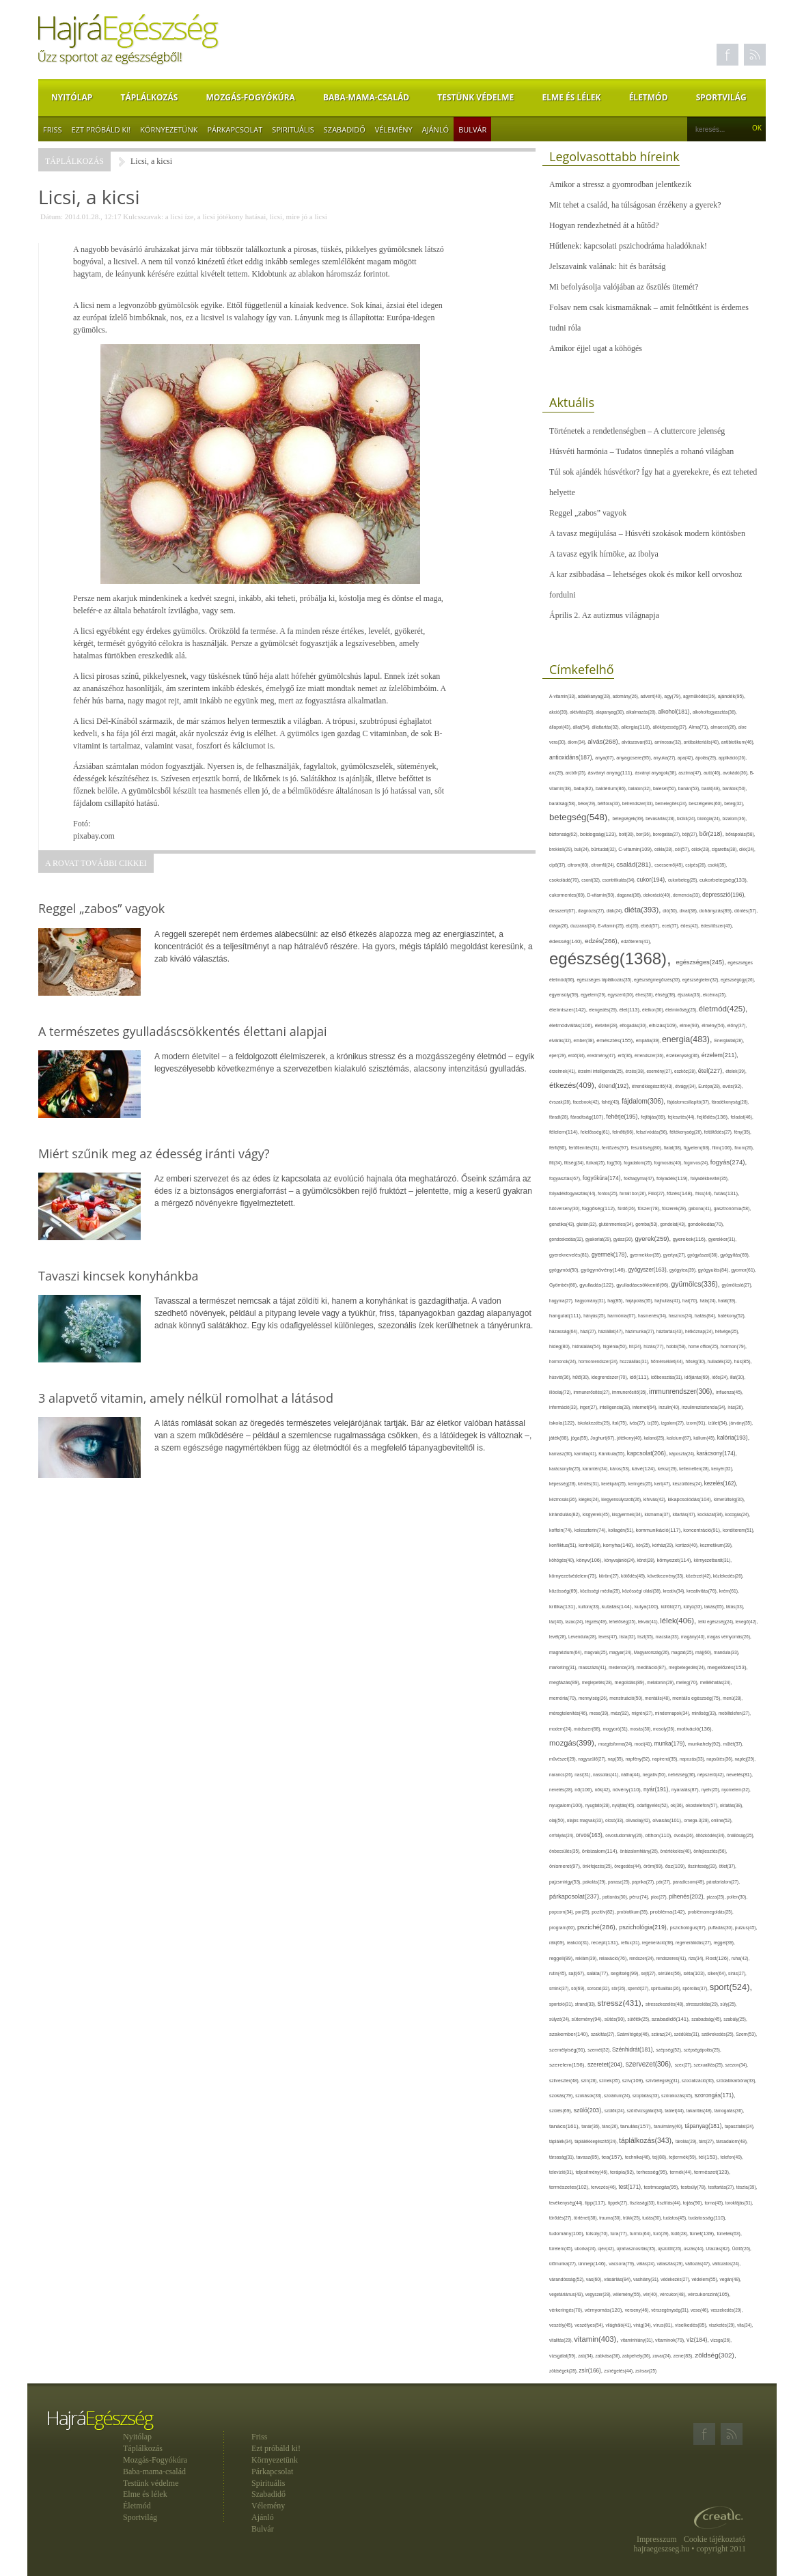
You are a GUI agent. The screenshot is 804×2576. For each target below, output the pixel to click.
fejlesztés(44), (682, 1117)
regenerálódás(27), (694, 1942)
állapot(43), (561, 727)
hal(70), (690, 1300)
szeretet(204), (606, 2064)
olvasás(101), (668, 1820)
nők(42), (604, 1789)
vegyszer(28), (599, 2294)
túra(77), (619, 2233)
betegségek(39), (629, 818)
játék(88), (560, 1438)
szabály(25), (735, 2019)
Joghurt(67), (603, 1438)
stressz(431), (622, 2002)
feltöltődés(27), (719, 1132)
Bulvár (472, 129)
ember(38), (585, 1040)
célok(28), (701, 849)
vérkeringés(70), (567, 2310)
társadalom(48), (731, 2141)
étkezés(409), (573, 1085)
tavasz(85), (588, 2157)
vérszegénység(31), (671, 2310)
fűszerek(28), (675, 1208)
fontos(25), (609, 1193)
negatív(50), (655, 1774)
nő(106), (584, 1790)
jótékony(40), (630, 1438)
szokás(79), (562, 2095)
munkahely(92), (705, 1744)
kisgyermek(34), (628, 1514)
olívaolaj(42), (639, 1820)
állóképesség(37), (670, 727)
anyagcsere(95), (634, 758)
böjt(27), (690, 834)
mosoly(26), (665, 1728)
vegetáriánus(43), (567, 2294)
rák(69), (558, 1942)
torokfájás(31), (739, 2202)
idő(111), (641, 1377)
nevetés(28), (561, 1789)
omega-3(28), (697, 1820)
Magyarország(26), (652, 1652)
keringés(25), (641, 1483)
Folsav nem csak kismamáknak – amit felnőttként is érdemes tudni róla (649, 318)
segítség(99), (626, 1973)
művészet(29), (563, 1758)
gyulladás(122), (597, 1285)
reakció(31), (579, 1942)
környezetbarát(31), (713, 1560)
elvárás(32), (561, 1040)
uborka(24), (586, 2248)
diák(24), (615, 910)
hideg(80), (560, 1346)
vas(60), (595, 2279)
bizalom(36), (734, 818)
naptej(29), (745, 1758)
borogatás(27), (667, 834)
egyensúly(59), (565, 994)
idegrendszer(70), (610, 1377)
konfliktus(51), (564, 1545)
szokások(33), (589, 2095)
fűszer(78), (649, 1208)
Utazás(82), (719, 2248)
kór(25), (644, 1545)
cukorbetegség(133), (723, 880)
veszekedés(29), (726, 2310)
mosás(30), (641, 1728)
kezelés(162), (721, 1484)
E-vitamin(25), (612, 925)
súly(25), (728, 2004)
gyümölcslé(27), (737, 1285)
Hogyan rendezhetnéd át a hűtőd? (604, 225)
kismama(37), (658, 1514)
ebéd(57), (651, 925)
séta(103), (696, 1973)
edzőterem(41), (636, 941)
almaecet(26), (724, 727)
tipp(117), (596, 2203)
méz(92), (621, 1713)
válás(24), (646, 2263)
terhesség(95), (653, 2172)
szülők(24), (616, 2110)
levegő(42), (747, 1621)
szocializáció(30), (699, 2080)
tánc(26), (611, 2126)
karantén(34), (596, 1468)
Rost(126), (719, 1958)
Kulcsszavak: (143, 216)
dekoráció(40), (658, 895)
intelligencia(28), (616, 1407)
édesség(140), (567, 941)
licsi (276, 216)
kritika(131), (563, 1607)
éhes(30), (645, 994)
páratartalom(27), (723, 1881)
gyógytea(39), (683, 1270)
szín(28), (590, 2080)
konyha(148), (620, 1545)
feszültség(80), (647, 1147)
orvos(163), (590, 1835)
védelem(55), (705, 2279)
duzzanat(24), (584, 925)
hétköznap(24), (700, 1331)
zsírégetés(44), (619, 2370)
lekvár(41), (649, 1621)
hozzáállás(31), (635, 1361)
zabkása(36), (609, 2355)
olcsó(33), (615, 1820)
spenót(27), (639, 1988)
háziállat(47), (612, 1331)
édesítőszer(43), (717, 925)
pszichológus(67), (689, 1927)
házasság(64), (564, 1331)
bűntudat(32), (604, 849)
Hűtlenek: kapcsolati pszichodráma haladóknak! (628, 246)
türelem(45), (561, 2248)
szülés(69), (561, 2110)
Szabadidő (344, 129)
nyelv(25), (711, 1789)
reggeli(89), (562, 1958)
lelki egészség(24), (716, 1621)
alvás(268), (604, 741)
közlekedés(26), (728, 1575)
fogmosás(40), (669, 1162)
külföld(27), (672, 1606)
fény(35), (742, 1132)
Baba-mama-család (366, 97)
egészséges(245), (701, 962)
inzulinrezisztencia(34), (704, 1407)
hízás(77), (654, 1346)
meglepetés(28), (598, 1682)
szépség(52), (669, 2049)
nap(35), (617, 1758)
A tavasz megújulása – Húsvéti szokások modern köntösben (647, 533)
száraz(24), (663, 2034)
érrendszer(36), (650, 1055)
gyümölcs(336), (696, 1284)
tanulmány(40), (669, 2126)
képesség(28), (563, 1483)
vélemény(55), (628, 2294)
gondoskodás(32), (567, 1239)
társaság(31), (562, 2157)
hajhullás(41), (668, 1300)
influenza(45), (729, 1392)
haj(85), (616, 1301)
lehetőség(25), (623, 1621)
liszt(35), (646, 1636)
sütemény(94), (588, 2019)
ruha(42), (741, 1958)
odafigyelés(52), (653, 1805)
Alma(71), (699, 727)
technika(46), (638, 2157)
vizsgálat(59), (563, 2355)
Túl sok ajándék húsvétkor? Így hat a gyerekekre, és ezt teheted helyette (653, 482)
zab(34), (586, 2355)
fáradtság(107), (588, 1117)
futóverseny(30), (565, 1208)
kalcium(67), (680, 1438)
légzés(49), (597, 1621)
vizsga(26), (721, 2340)
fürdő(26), (627, 1208)
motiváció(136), (695, 1729)
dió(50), (671, 910)
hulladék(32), (721, 1361)
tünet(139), (703, 2233)
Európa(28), (710, 1086)
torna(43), (715, 2202)
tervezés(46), (604, 2187)
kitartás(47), (684, 1514)
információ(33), (564, 1407)
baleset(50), (665, 788)
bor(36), (644, 834)
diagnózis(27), (592, 910)
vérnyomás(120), (605, 2310)
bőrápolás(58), (740, 834)
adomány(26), (627, 696)
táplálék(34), (561, 2141)
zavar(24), (662, 2355)
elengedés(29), (604, 1009)
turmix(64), (642, 2233)
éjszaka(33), (690, 994)
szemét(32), (599, 2049)
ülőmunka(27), (563, 2263)
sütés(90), (616, 2019)
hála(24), (708, 1300)
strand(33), (586, 2004)
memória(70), (564, 1698)
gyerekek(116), (690, 1239)
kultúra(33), (589, 1606)
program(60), (563, 1927)
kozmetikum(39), (716, 1545)
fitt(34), (556, 1162)
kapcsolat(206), (648, 1453)
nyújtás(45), (624, 1805)
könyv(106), (591, 1560)
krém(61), (729, 1590)
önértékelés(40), (676, 1851)
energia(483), (688, 1039)
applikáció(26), (733, 757)
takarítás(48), (701, 2110)
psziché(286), (598, 1927)
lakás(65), (715, 1606)
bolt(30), (627, 834)
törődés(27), (561, 2217)
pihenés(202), (687, 1896)
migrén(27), (643, 1713)
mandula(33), (727, 1652)
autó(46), (713, 772)
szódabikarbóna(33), (737, 2080)
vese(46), (700, 2310)
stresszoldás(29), (703, 2004)
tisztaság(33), (643, 2202)
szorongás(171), (715, 2095)
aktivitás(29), (583, 712)
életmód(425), (723, 1009)
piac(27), (660, 1896)
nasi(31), (583, 1774)
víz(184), (698, 2339)
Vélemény (394, 129)
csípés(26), (696, 865)
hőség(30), (696, 1361)
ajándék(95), (731, 696)
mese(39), (600, 1713)
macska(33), (668, 1636)
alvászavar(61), (638, 742)
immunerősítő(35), (630, 1392)
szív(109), (634, 2080)
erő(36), (626, 1055)
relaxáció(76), (614, 1958)
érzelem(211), (720, 1055)
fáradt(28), (559, 1117)
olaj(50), (558, 1820)
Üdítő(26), (741, 2248)
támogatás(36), (729, 2110)
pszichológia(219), (644, 1927)
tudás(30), (652, 2217)
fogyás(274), (728, 1162)
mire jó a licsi (306, 216)
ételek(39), (736, 1071)
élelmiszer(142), (569, 1010)
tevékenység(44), (567, 2202)
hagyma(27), (561, 1300)
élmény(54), (714, 1025)
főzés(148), (681, 1193)
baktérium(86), (612, 789)
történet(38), (586, 2217)
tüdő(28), (680, 2233)
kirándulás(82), (566, 1514)
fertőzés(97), (616, 1148)
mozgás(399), (573, 1743)
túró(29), (662, 2233)
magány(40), (694, 1636)
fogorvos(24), (697, 1162)
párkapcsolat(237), (575, 1896)
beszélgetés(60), (706, 803)
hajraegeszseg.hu (662, 2548)
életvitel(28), (607, 1025)
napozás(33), (693, 1758)
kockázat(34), (711, 1514)
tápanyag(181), (704, 2126)
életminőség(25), (682, 1009)
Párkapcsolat (234, 129)
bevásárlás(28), (661, 818)
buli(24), (583, 849)
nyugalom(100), (567, 1805)
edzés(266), (603, 940)
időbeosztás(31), (667, 1377)
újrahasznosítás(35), (637, 2248)
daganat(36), (630, 895)
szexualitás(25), (709, 2064)
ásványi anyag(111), (611, 773)
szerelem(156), (568, 2065)
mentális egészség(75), (697, 1698)
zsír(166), (591, 2371)
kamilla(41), (586, 1453)
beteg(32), (734, 803)
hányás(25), (595, 1315)
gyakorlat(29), (599, 1239)
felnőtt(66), (624, 1132)
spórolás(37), (696, 1988)
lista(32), (628, 1636)
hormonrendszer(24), (599, 1361)
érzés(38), (635, 1071)
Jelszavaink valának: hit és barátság (607, 266)
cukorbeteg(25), (683, 880)
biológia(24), (709, 818)
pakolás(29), (595, 1881)
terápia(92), (623, 2172)
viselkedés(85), (692, 2325)
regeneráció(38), (659, 1942)
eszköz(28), (686, 1071)
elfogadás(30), (634, 1025)
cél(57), (683, 849)
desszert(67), (563, 910)
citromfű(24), (603, 865)
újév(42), (607, 2248)
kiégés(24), (590, 1499)
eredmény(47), (602, 1055)
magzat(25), (683, 1652)
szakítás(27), (604, 2034)
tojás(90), (694, 2203)
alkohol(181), (675, 711)
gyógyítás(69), (735, 1254)
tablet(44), (675, 2110)
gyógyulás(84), (715, 1270)
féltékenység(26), (686, 1132)
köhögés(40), (563, 1560)
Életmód (648, 97)
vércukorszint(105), (709, 2294)
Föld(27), (657, 1193)
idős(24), (721, 1377)
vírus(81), (664, 2325)
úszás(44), (695, 2248)
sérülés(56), (670, 1973)
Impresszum (657, 2539)
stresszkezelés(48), (666, 2004)
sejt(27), (650, 1973)
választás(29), (671, 2263)
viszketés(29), (723, 2325)
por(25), (583, 1911)
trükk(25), (632, 2217)
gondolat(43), (673, 1224)
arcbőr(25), (577, 772)
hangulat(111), (566, 1316)
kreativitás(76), (703, 1590)
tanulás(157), (637, 2126)
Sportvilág (721, 97)
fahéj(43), (612, 1102)
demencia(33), (687, 895)
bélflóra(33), (610, 803)
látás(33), (735, 1606)
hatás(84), (706, 1316)
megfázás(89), (565, 1682)
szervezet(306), (650, 2064)
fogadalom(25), (639, 1162)
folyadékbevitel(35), (710, 1178)
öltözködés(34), (711, 1835)
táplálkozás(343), (647, 2140)
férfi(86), (559, 1148)
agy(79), (673, 696)
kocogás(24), (737, 1514)
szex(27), (684, 2064)
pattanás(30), (615, 1896)
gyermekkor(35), (646, 1254)
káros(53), (621, 1468)
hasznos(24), (682, 1315)
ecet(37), (671, 925)
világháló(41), (619, 2325)
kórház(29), (664, 1545)
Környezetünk (168, 129)
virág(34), (643, 2325)
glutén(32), (587, 1224)
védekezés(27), (676, 2279)
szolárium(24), (618, 2095)
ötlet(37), (727, 1866)
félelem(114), (565, 1132)
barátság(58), (563, 803)
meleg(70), (688, 1682)
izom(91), (697, 1423)
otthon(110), (659, 1835)
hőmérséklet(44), (667, 1361)
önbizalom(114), (601, 1851)
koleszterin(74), (591, 1530)
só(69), (579, 1988)
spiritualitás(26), (666, 1988)
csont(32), (591, 880)
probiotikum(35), (633, 1911)
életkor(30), (653, 1009)
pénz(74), (639, 1896)
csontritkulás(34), (619, 880)
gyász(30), (624, 1239)
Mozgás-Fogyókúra (250, 97)
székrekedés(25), (719, 2034)
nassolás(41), (607, 1774)
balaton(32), (640, 788)
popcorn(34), (562, 1911)
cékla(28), (664, 849)
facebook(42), (587, 1102)
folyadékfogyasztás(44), (573, 1193)
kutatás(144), (618, 1607)
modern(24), (561, 1728)
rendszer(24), (642, 1958)
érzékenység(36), (684, 1055)
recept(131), (606, 1943)
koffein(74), (561, 1530)
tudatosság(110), (708, 2218)
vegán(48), (730, 2279)
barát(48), (712, 788)
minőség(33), (704, 1713)
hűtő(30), (581, 1377)
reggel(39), (723, 1942)
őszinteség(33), (703, 1866)
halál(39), (727, 1300)
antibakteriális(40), (702, 742)
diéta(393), (643, 910)
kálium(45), (705, 1438)
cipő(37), (558, 865)
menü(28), (733, 1698)
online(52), (722, 1820)
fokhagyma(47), (640, 1178)
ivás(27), (638, 1422)
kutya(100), (648, 1607)
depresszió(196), (724, 894)
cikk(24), (747, 849)
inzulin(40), (670, 1407)
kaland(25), (655, 1438)
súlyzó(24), (560, 2019)
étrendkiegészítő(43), (653, 1086)
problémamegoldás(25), (711, 1911)
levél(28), (558, 1636)
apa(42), (686, 757)
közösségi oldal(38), (642, 1590)
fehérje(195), (623, 1116)
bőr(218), (712, 833)
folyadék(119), (673, 1178)
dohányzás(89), (716, 911)
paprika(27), (644, 1881)
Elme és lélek (571, 97)
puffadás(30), (721, 1927)
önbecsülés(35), (565, 1851)
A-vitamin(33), (563, 696)
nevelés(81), (739, 1774)
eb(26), (633, 925)
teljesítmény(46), (592, 2172)
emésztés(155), (615, 1040)
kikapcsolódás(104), (690, 1499)
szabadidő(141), (671, 2019)
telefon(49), (731, 2157)
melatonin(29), (661, 1682)
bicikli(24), (687, 818)
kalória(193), (733, 1437)
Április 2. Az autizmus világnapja (604, 615)
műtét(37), (733, 1743)
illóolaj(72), (561, 1392)
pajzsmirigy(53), (566, 1881)
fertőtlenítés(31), (585, 1147)
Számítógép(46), (634, 2034)
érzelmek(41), (563, 1071)
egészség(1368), (612, 958)
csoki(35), (717, 865)
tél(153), (710, 2157)
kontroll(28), (590, 1545)
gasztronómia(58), (732, 1208)
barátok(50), (735, 788)
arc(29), (557, 772)
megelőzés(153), (727, 1667)
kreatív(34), (675, 1590)
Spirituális (293, 129)
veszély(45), (561, 2325)
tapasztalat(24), (739, 2126)
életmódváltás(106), (572, 1025)
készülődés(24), (688, 1483)
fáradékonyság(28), (730, 1102)
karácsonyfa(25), (566, 1468)
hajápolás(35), (639, 1300)
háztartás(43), (670, 1331)
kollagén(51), (621, 1530)
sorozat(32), (599, 1988)
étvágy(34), (686, 1086)
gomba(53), (647, 1224)
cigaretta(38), (725, 849)
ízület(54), (719, 1422)
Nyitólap (71, 97)
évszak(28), (561, 1102)
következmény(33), (667, 1575)
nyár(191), (657, 1789)
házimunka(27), (640, 1331)
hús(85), (743, 1361)
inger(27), (590, 1407)
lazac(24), (575, 1621)
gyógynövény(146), (604, 1270)
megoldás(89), (630, 1682)
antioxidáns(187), (572, 757)
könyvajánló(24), (620, 1560)
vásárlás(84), (618, 2279)
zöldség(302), (715, 2355)
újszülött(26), (671, 2248)
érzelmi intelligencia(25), (602, 1071)
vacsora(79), (623, 2263)
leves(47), (609, 1636)
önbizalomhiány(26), (640, 1851)
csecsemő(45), (669, 865)
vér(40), (651, 2294)
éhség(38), (666, 994)
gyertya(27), (675, 1254)
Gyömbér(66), (564, 1285)
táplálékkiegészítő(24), (596, 2141)
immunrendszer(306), (682, 1391)
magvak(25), (596, 1652)
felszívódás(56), (652, 1132)
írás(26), (735, 1407)
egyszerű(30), (622, 994)
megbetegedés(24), (688, 1667)
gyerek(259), (653, 1238)
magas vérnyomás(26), (729, 1636)
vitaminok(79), (671, 2340)
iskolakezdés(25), (594, 1422)
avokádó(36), (736, 772)
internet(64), (646, 1407)
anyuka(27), (666, 757)
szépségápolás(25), (702, 2049)
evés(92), (733, 1086)
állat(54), (582, 727)
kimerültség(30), (729, 1499)
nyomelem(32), (736, 1789)
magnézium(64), (566, 1652)
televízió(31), (562, 2172)
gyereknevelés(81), (570, 1254)
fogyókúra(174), (603, 1178)
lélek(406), (679, 1620)
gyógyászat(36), (703, 1254)
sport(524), (731, 1987)
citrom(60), (579, 865)
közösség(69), (564, 1590)
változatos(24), (726, 2263)
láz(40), (557, 1621)
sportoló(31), (562, 2004)
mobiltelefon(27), (735, 1713)
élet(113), (630, 1010)
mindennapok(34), (673, 1713)
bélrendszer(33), (639, 803)
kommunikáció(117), (660, 1530)
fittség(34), (575, 1162)
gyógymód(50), (565, 1270)
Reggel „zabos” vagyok (587, 513)
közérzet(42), (699, 1575)
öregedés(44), (628, 1866)
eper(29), (558, 1055)
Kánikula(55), (612, 1453)
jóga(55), (580, 1438)
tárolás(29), (687, 2141)
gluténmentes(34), (616, 1224)
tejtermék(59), (684, 2157)
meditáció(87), (653, 1667)
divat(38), (689, 910)
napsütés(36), (720, 1758)
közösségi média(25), (601, 1590)
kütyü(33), (694, 1606)
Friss (52, 129)
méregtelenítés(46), (569, 1713)
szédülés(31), (688, 2034)
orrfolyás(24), (562, 1835)
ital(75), (620, 1422)
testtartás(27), (722, 2187)
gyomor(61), (743, 1270)
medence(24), (623, 1667)
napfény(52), (638, 1758)
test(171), (630, 2187)
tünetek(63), (729, 2233)
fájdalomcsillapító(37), (689, 1102)
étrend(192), (615, 1085)
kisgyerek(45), (597, 1514)
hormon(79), (734, 1346)
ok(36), (678, 1805)
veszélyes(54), (589, 2325)
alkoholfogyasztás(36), (715, 712)
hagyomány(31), (590, 1300)
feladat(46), (741, 1117)
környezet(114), (674, 1560)
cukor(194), (652, 879)
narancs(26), (561, 1774)
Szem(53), (746, 2034)
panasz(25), (620, 1881)
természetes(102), (570, 2187)
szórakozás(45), (678, 2095)
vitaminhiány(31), (638, 2340)
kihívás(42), (655, 1499)
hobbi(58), (677, 1346)
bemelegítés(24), (672, 803)
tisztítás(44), (670, 2202)
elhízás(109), (664, 1025)
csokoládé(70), (565, 880)
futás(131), (726, 1193)
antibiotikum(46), (738, 742)
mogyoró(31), (616, 1728)
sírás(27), (737, 1973)
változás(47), (698, 2263)
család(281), (635, 864)
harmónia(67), (622, 1315)
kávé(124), (645, 1469)
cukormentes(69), (568, 895)
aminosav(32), (668, 742)
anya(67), (605, 757)
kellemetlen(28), (695, 1468)
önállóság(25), (740, 1835)
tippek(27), (619, 2202)
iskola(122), (563, 1423)
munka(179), (671, 1743)
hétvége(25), (727, 1331)
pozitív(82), (604, 1911)
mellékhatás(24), (716, 1682)
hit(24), (636, 1346)
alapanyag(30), (611, 712)
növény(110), (628, 1790)
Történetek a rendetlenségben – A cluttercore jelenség (637, 431)
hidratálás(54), (587, 1346)
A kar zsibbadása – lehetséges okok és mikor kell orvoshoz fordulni (645, 585)
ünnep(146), (593, 2263)
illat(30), (738, 1377)
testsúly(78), (694, 2187)
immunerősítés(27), (592, 1392)
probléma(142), (668, 1912)
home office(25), (705, 1346)
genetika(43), (563, 1224)
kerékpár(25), (614, 1483)
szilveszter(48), (565, 2080)
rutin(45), (558, 1973)
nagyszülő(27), (592, 1758)
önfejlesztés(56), (710, 1851)
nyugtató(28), (598, 1805)
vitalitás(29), (561, 2340)
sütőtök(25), (640, 2019)
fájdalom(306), (644, 1101)
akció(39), (559, 712)
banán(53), (690, 788)
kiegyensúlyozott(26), (622, 1499)
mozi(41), (644, 1743)
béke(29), (588, 803)
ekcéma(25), (715, 994)
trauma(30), (611, 2217)
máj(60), (704, 1652)
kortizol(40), (688, 1545)
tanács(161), (565, 2126)
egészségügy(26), (738, 979)
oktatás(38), (731, 1805)
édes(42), (690, 925)
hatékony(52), (732, 1315)
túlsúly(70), (598, 2233)
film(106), (723, 1148)
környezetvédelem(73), (574, 1575)
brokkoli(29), (561, 849)
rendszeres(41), (672, 1958)
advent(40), (653, 696)
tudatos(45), (676, 2217)
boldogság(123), (599, 834)
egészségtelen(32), (701, 979)
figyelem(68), (698, 1147)
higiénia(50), (615, 1346)
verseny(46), (638, 2310)
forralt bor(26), (634, 1193)
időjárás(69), (698, 1377)
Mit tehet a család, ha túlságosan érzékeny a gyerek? (635, 205)
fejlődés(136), (713, 1117)
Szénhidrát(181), (634, 2049)
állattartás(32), (607, 727)
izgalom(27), (674, 1422)
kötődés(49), (634, 1575)
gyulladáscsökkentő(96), (643, 1285)
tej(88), (660, 2157)
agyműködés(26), (700, 696)
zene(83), (684, 2356)
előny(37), (737, 1025)
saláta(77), (599, 1973)
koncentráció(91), (703, 1530)
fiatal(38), (674, 1147)
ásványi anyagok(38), (657, 772)
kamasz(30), (561, 1453)
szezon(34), (736, 2064)
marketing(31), (564, 1667)
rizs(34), (697, 1958)
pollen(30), (737, 1896)
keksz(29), (668, 1468)
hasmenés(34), (653, 1315)
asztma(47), (691, 772)
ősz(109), (676, 1866)
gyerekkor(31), (722, 1239)
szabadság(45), (707, 2019)
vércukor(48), (674, 2294)
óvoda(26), (684, 1835)
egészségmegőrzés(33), (658, 979)
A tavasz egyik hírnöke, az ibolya (604, 554)
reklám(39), (587, 1958)
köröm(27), (610, 1575)
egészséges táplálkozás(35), (605, 979)
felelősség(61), (596, 1132)
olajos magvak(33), (586, 1820)
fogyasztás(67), (566, 1178)
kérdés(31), (589, 1483)
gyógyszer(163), (649, 1270)
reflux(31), (631, 1942)
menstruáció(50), (627, 1698)
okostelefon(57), (702, 1805)
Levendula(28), (583, 1636)
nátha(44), (632, 1774)
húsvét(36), (560, 1377)
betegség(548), (581, 817)
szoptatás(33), (647, 2095)
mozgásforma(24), (616, 1743)
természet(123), (712, 2172)
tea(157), (613, 2157)
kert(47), (663, 1483)
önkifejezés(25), (598, 1866)
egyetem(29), (594, 994)
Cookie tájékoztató (714, 2539)
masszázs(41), (594, 1667)
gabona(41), (701, 1208)
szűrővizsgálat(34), (645, 2110)
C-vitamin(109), (636, 849)
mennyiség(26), (594, 1698)
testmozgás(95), (662, 2187)
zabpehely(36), (637, 2355)
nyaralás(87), (686, 1790)
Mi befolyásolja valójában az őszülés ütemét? (623, 287)
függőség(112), (600, 1208)
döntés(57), (746, 910)
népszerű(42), (711, 1774)
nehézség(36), (682, 1774)
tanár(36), (591, 2126)
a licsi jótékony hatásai (231, 216)
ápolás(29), (707, 757)
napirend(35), (666, 1758)
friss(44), (704, 1193)
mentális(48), (658, 1698)
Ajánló (435, 129)
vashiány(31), (647, 2279)
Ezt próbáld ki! (101, 129)
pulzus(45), (746, 1927)
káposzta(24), (683, 1453)
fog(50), (615, 1162)
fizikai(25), (596, 1162)
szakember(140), (570, 2034)
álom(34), (577, 742)
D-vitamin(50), (602, 895)
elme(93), (691, 1025)
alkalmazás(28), (642, 712)
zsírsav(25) (645, 2370)
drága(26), (559, 925)
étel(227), (711, 1070)
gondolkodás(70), (706, 1224)
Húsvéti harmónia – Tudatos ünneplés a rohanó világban (641, 451)
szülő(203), (589, 2110)
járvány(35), (741, 1422)
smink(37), (560, 1988)
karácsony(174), (717, 1454)
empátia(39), (649, 1040)
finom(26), (744, 1147)
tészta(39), (747, 2187)
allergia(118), (636, 727)
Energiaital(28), (729, 1040)
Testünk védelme (475, 97)
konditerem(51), (739, 1530)
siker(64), (718, 1973)
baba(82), (585, 788)
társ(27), (707, 2141)
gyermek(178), (611, 1254)
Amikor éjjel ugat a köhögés (595, 348)
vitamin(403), (597, 2339)
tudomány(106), (567, 2233)
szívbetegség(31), (664, 2080)
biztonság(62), (564, 834)
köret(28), (646, 1560)
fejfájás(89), (654, 1117)
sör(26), (619, 1988)
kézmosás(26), (564, 1499)
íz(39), (654, 1422)
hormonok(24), (564, 1361)
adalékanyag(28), (595, 696)
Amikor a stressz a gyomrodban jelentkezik (620, 184)
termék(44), (682, 2172)
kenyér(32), (722, 1468)
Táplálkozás (149, 97)
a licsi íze (179, 216)
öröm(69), (654, 1866)
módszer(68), (588, 1728)
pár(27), (664, 1881)
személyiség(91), (568, 2050)
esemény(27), (661, 1071)
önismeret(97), (566, 1866)
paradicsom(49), (690, 1881)
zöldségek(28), (564, 2370)
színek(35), (610, 2080)
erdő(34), (577, 1055)
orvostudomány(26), (625, 1835)
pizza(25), (716, 1896)
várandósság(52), (567, 2279)
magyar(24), (621, 1652)
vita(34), (745, 2325)
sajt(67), (577, 1973)
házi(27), (589, 1331)
